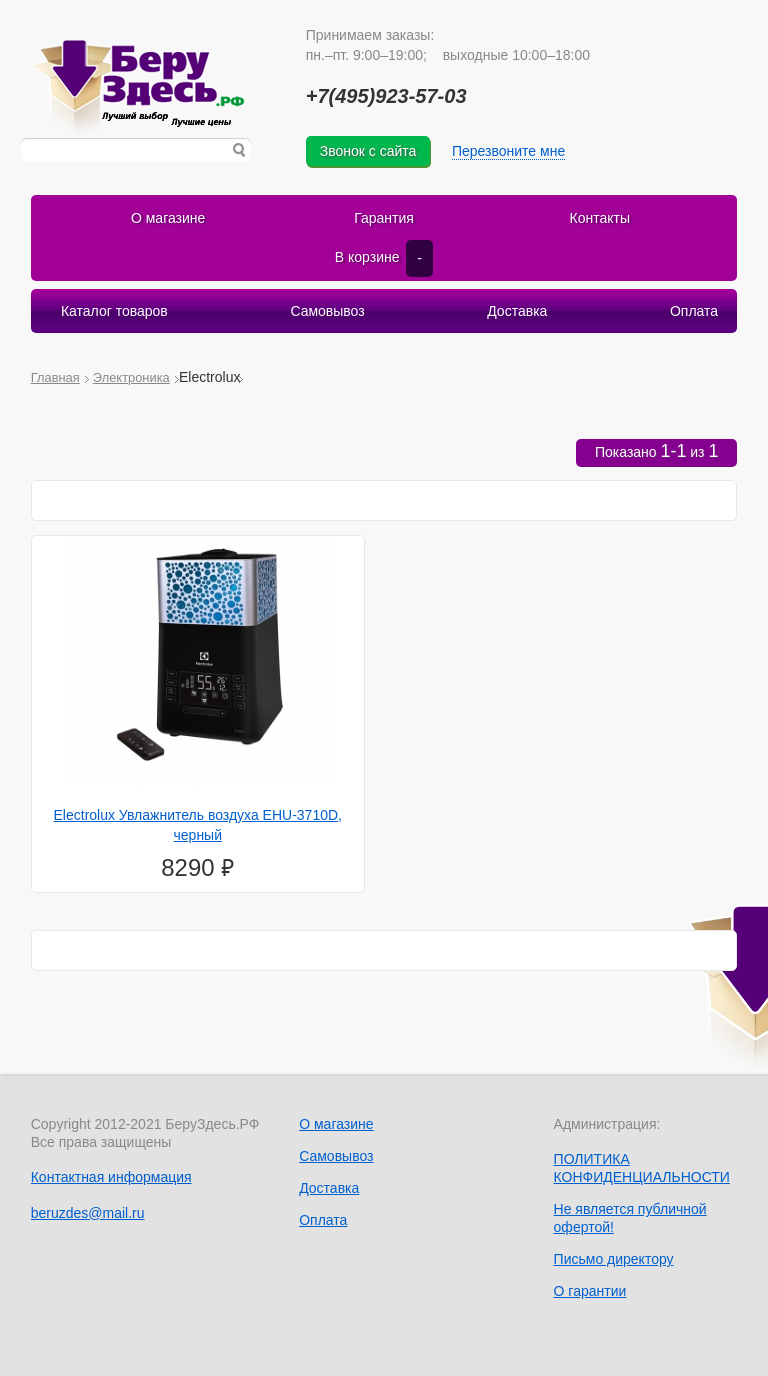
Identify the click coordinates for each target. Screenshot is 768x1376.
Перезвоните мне (508, 151)
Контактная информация (111, 1177)
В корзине (384, 258)
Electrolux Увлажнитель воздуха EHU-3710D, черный (198, 825)
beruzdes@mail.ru (88, 1213)
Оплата (694, 311)
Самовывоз (327, 311)
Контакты (600, 218)
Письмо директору (614, 1259)
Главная (55, 377)
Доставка (517, 311)
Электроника (131, 377)
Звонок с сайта (368, 151)
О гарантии (590, 1291)
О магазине (168, 218)
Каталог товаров (114, 311)
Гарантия (384, 218)
